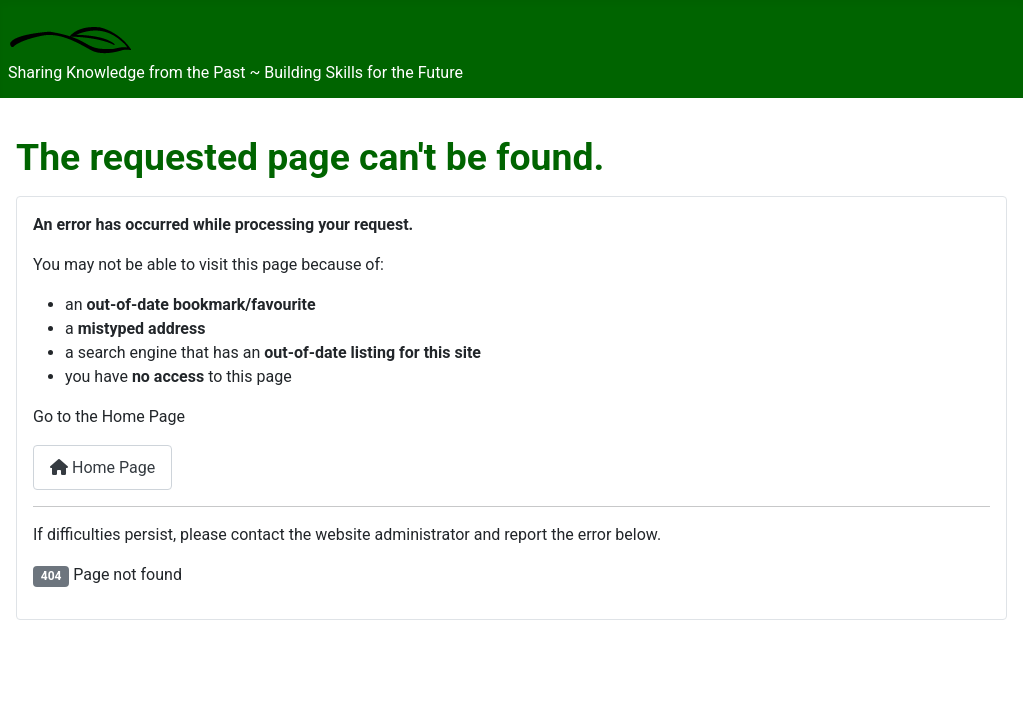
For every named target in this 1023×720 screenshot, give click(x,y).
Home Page (102, 467)
